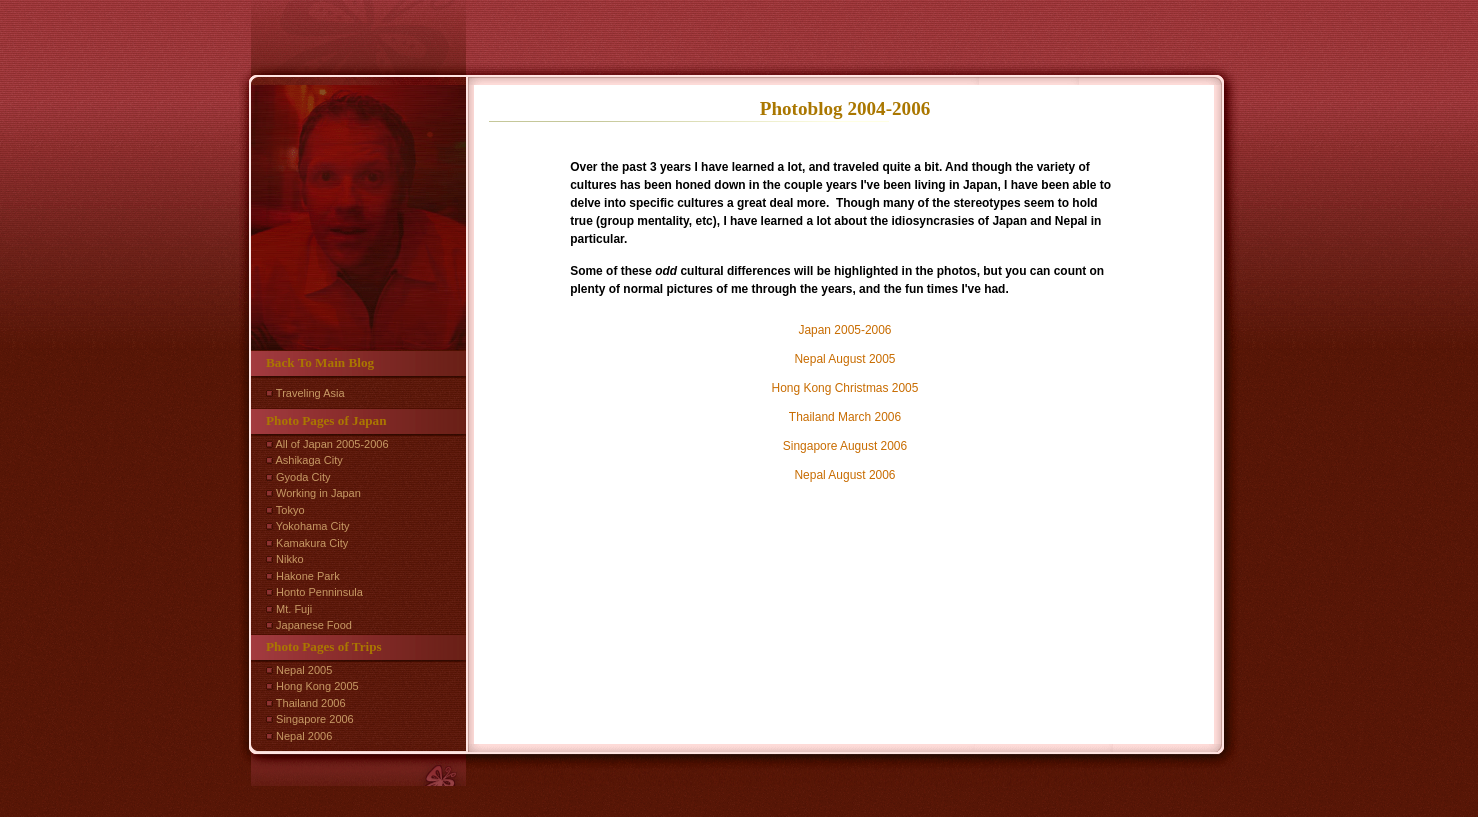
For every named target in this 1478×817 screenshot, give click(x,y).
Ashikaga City (308, 460)
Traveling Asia (310, 393)
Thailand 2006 (311, 703)
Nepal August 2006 (844, 475)
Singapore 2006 (315, 719)
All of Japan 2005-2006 (331, 444)
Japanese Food (314, 625)
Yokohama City (313, 526)
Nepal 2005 (304, 670)
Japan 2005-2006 (844, 330)
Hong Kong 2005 (317, 686)
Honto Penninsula (319, 592)
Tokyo (290, 510)
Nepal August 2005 (844, 359)
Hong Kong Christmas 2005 (845, 388)
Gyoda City (303, 477)
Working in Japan (318, 493)
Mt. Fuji (294, 609)
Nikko (290, 559)
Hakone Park (308, 576)
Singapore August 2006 (845, 446)
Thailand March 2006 (845, 417)
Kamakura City (312, 543)
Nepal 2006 (304, 736)
